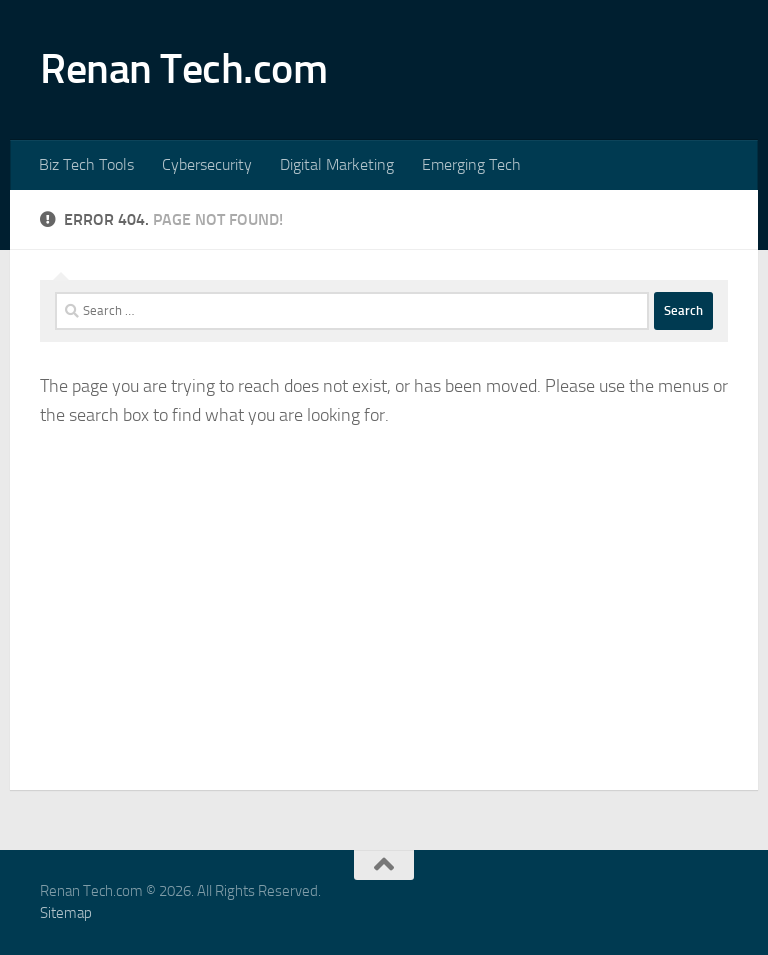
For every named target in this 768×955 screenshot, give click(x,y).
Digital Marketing (337, 164)
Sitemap (66, 913)
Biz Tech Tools (86, 164)
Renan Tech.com (183, 69)
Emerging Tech (471, 164)
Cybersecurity (207, 164)
